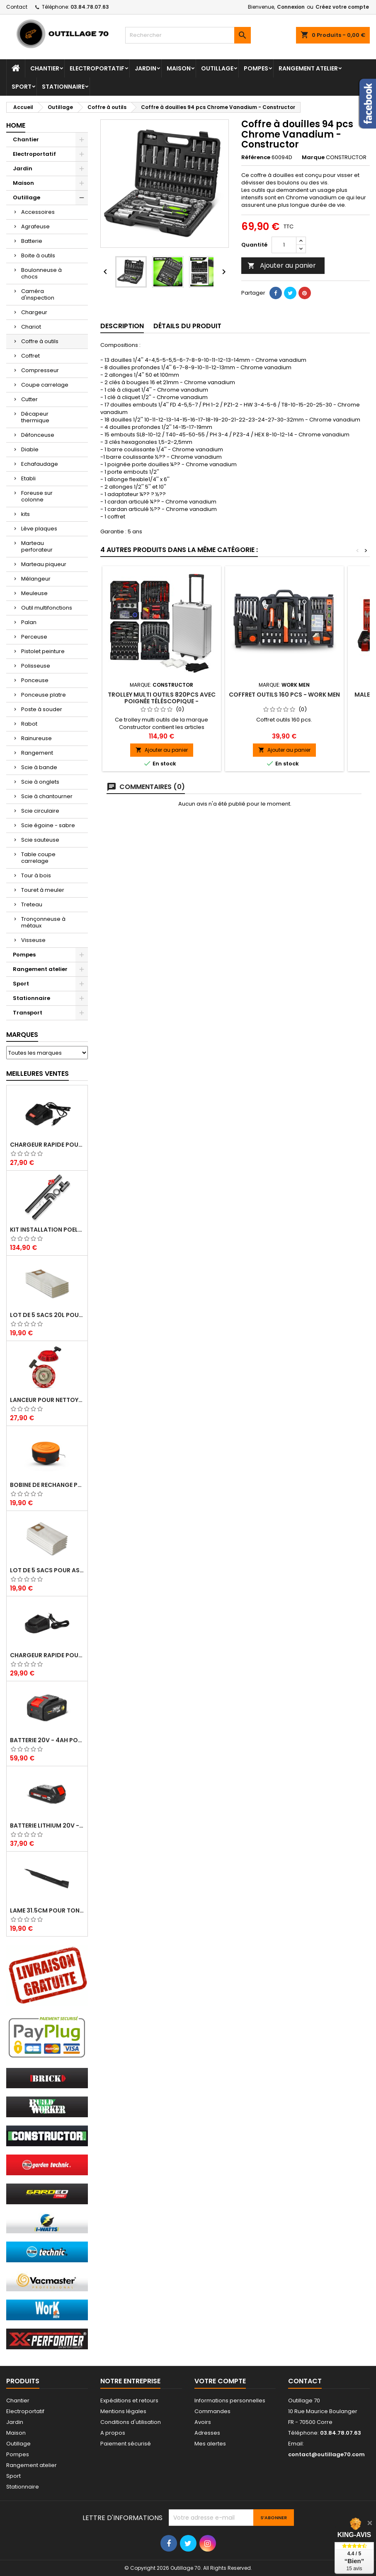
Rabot (29, 724)
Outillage (217, 68)
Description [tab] (122, 326)
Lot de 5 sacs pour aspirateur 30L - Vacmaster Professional (47, 1570)
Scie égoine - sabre (48, 825)
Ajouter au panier (281, 265)
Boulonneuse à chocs (41, 273)
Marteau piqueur (43, 564)
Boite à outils (38, 255)
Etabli (28, 478)
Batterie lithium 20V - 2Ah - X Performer (47, 1825)
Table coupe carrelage (38, 857)
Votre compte (220, 2381)
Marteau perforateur (37, 546)
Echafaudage (39, 464)
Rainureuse (36, 738)
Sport (22, 86)
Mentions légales (123, 2411)
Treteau (31, 904)
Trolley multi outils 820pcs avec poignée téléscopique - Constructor (162, 701)
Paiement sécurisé (125, 2444)
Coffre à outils (39, 341)
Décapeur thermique (35, 417)
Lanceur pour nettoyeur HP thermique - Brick (47, 1400)
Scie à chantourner (47, 796)
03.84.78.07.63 (89, 6)
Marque (313, 157)
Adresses (207, 2433)
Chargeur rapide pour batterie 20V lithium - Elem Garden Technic (47, 1655)
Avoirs (202, 2422)
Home (15, 125)
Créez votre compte (342, 6)
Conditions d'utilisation (130, 2422)
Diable (30, 449)
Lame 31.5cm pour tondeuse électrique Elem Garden (47, 1910)
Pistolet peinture (43, 651)
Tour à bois (36, 875)
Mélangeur (36, 579)
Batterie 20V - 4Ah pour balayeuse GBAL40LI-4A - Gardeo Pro (47, 1740)
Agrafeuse (35, 226)
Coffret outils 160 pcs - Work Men (284, 694)
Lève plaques (39, 529)
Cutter (29, 399)
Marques (22, 1034)
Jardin (145, 68)
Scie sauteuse (40, 840)
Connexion (291, 6)
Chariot (31, 327)
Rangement (37, 753)
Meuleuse (34, 593)
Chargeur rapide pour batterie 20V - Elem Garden (47, 1144)
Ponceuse (35, 680)
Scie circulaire (40, 811)
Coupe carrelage (44, 385)
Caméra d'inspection (37, 294)
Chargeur (34, 312)
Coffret (30, 356)
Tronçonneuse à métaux (43, 922)
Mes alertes (210, 2444)
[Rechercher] (187, 35)
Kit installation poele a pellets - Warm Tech (47, 1229)
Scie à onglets (40, 782)
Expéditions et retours (129, 2400)
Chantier (44, 68)
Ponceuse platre (43, 695)
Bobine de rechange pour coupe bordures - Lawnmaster (47, 1485)
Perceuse (34, 637)
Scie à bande (39, 767)
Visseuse (33, 940)
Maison (179, 68)
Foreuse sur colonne (37, 496)
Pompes (256, 68)
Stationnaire (63, 86)
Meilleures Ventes (37, 1073)
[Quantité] (284, 245)
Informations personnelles (229, 2400)
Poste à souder (41, 709)
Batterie (31, 241)
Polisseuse (35, 666)
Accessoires (38, 212)
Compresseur (40, 370)
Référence (255, 157)
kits (25, 514)
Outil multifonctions (46, 608)
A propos (112, 2433)
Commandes (212, 2411)
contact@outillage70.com (326, 2454)
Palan (28, 622)
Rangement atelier (308, 68)
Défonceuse (37, 435)
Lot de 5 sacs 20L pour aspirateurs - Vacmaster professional (47, 1315)
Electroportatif (97, 68)
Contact (16, 6)
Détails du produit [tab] (187, 326)
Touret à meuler (42, 890)
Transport (27, 1013)
